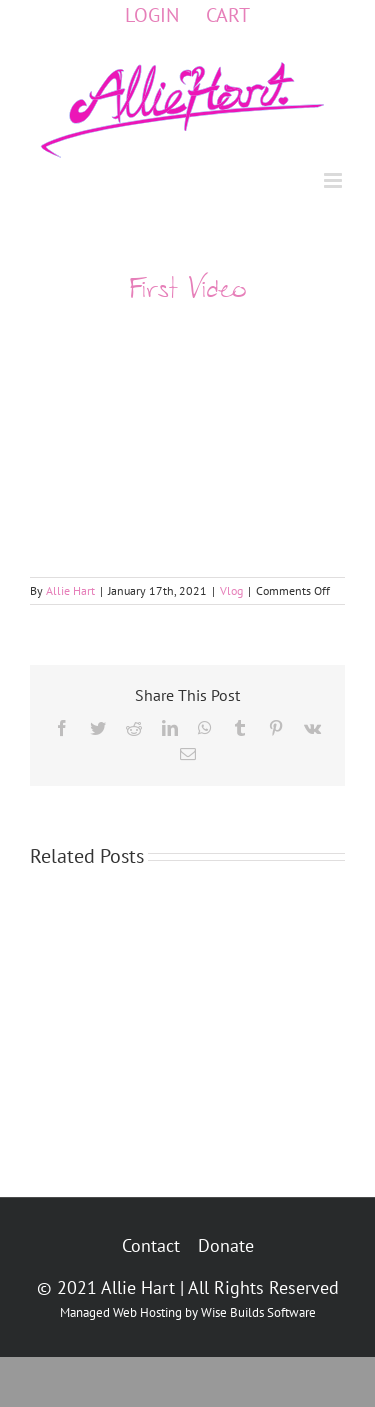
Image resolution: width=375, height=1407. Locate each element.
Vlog (231, 590)
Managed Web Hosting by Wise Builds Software (188, 1312)
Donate (226, 1245)
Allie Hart (70, 590)
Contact (151, 1245)
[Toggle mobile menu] (334, 180)
